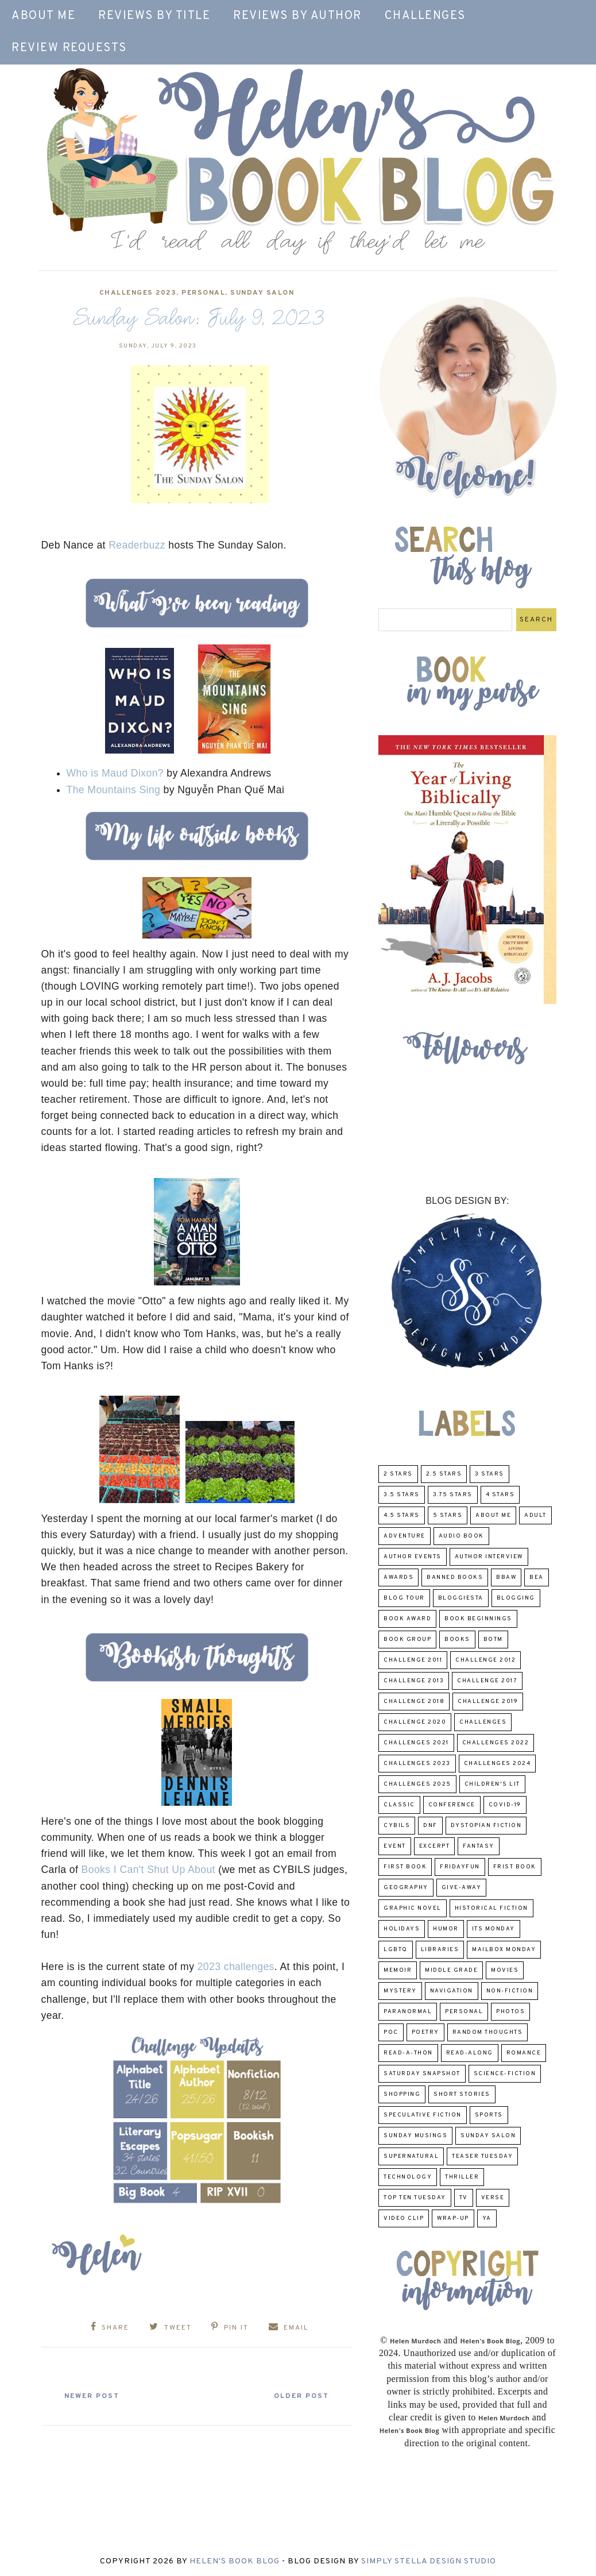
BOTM (493, 1639)
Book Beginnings (478, 1619)
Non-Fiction (509, 1991)
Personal (203, 293)
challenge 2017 (487, 1681)
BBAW (506, 1577)
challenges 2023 (138, 293)
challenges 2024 (497, 1763)
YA (486, 2218)
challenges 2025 (417, 1784)
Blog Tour (404, 1598)
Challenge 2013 (414, 1681)
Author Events (413, 1557)
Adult (535, 1515)
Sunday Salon (262, 293)
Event (395, 1846)
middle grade (451, 1970)
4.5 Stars (402, 1515)
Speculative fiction (423, 2115)
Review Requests (69, 48)
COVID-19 (505, 1805)
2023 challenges (236, 1966)
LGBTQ (396, 1949)
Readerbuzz (137, 545)
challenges (482, 1722)
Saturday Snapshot (422, 2073)
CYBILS (397, 1825)
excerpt (434, 1846)
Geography (406, 1887)
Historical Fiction (491, 1908)
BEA (536, 1577)
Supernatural (411, 2156)
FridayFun (460, 1867)
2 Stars (398, 1474)
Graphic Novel (413, 1908)
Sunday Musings (415, 2135)
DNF (430, 1825)
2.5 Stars (444, 1474)
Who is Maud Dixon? (115, 773)
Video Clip (404, 2218)
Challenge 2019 (488, 1701)
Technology (408, 2177)
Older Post (296, 2394)
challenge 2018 (414, 1701)
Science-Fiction (505, 2073)
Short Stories (462, 2094)
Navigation (451, 1991)
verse (493, 2198)
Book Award (407, 1619)
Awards (398, 1577)
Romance (523, 2053)
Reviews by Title (154, 16)
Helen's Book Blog (234, 2560)
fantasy (478, 1846)
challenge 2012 (485, 1660)
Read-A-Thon (408, 2053)
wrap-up (453, 2218)
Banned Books (455, 1577)
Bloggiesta (460, 1598)
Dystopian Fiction (486, 1825)
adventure (404, 1536)
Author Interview (489, 1557)
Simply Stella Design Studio (428, 2560)
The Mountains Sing (114, 789)
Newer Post (96, 2394)
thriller (462, 2177)
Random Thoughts (487, 2032)
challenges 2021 (416, 1743)
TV (463, 2198)
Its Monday (493, 1929)
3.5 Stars (402, 1495)
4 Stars (500, 1495)
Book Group (407, 1639)
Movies (504, 1970)
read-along (469, 2053)
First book (405, 1867)
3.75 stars (453, 1495)
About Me (43, 16)
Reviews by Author (297, 16)
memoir (398, 1970)
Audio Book (461, 1536)
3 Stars (489, 1474)
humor (446, 1929)
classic (399, 1805)
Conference (451, 1805)
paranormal (408, 2011)
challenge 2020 (415, 1722)
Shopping (402, 2094)
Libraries (440, 1949)
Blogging (516, 1598)
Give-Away (462, 1887)
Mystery (400, 1991)
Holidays (402, 1929)
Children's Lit (492, 1784)
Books (457, 1639)
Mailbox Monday (504, 1949)
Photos (510, 2011)
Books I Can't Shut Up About (146, 1869)
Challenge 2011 (413, 1660)
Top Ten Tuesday (415, 2198)
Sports (489, 2115)
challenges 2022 (495, 1743)
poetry (425, 2032)
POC (391, 2032)
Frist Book (514, 1867)
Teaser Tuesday (482, 2156)
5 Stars (448, 1515)
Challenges (425, 16)
